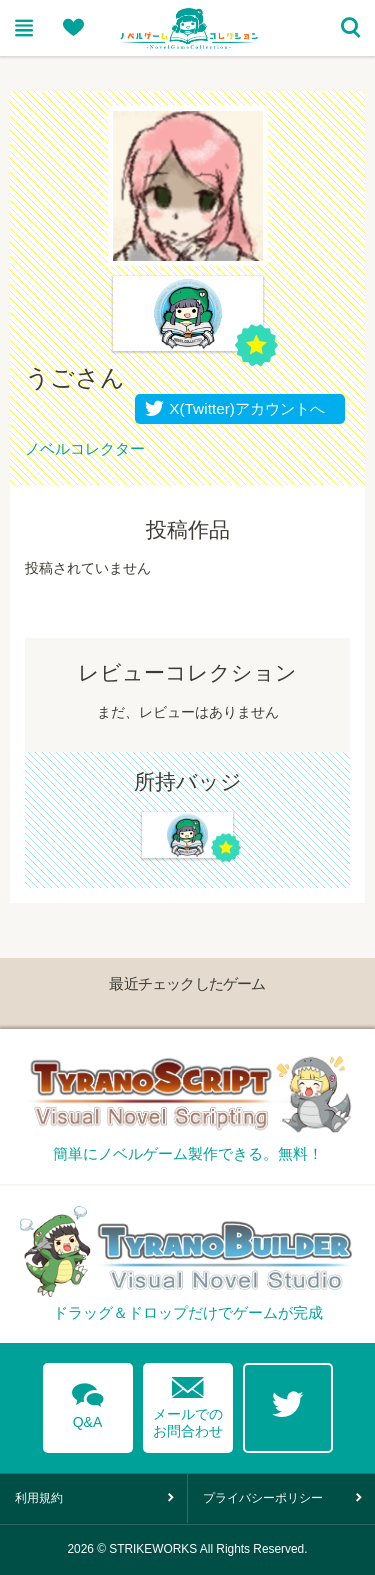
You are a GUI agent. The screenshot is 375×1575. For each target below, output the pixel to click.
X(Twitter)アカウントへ (242, 408)
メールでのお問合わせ (188, 1402)
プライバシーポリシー (263, 1498)
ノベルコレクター (85, 448)
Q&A (88, 1402)
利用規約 (39, 1498)
